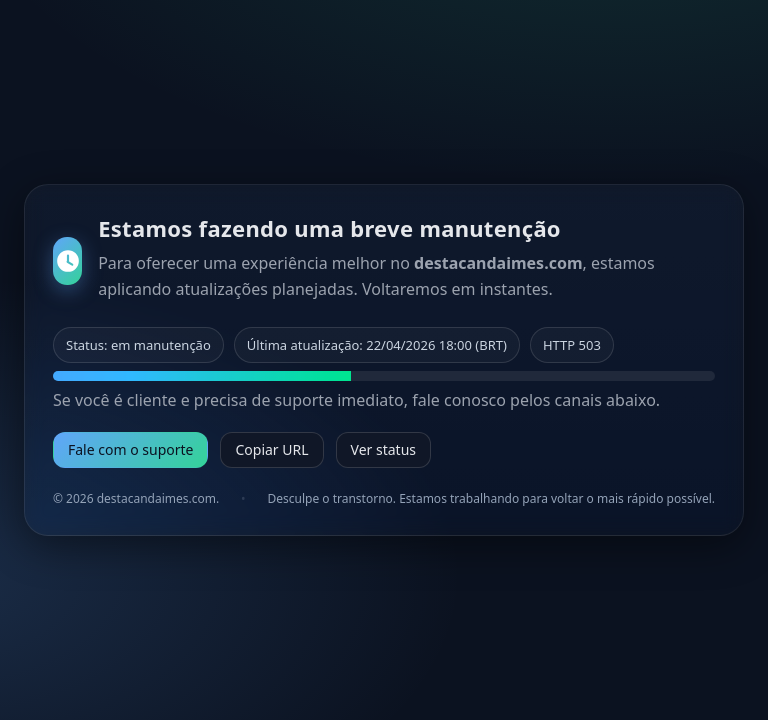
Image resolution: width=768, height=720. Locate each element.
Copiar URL (271, 449)
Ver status (383, 449)
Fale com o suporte (130, 449)
